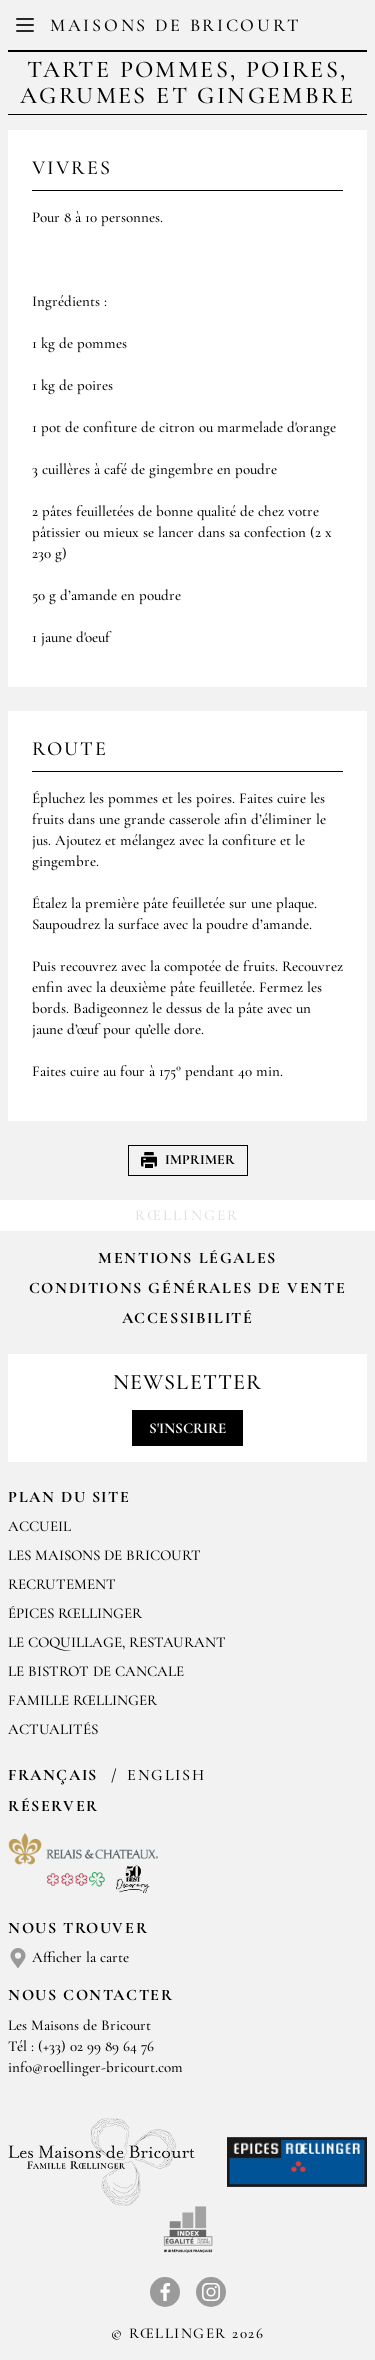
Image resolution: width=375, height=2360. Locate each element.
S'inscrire (187, 1428)
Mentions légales (187, 1258)
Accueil (39, 1526)
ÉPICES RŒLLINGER (75, 1613)
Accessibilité (188, 1318)
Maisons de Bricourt (175, 25)
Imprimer (188, 1159)
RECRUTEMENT (62, 1584)
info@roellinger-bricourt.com (95, 2067)
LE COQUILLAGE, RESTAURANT (117, 1642)
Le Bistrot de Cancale (96, 1671)
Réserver (53, 1806)
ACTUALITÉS (53, 1729)
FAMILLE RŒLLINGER (82, 1700)
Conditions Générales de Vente (187, 1288)
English (166, 1775)
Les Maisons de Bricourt (104, 1555)
